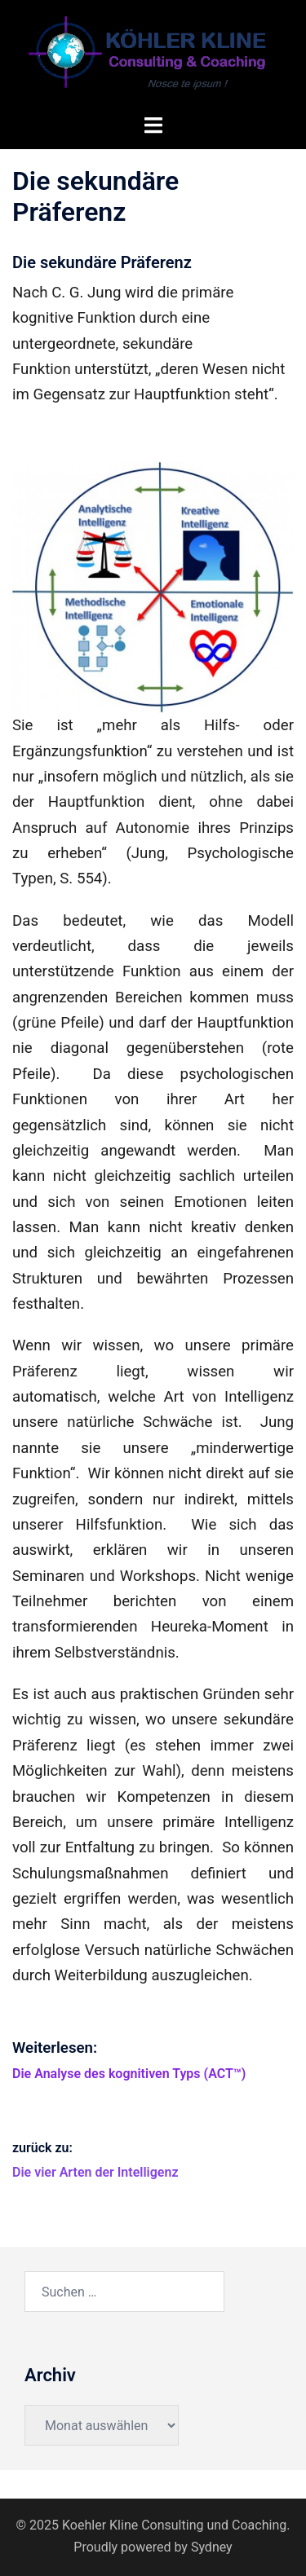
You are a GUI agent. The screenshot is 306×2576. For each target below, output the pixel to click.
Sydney (212, 2547)
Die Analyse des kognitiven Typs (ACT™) (129, 2073)
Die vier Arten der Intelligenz (95, 2172)
